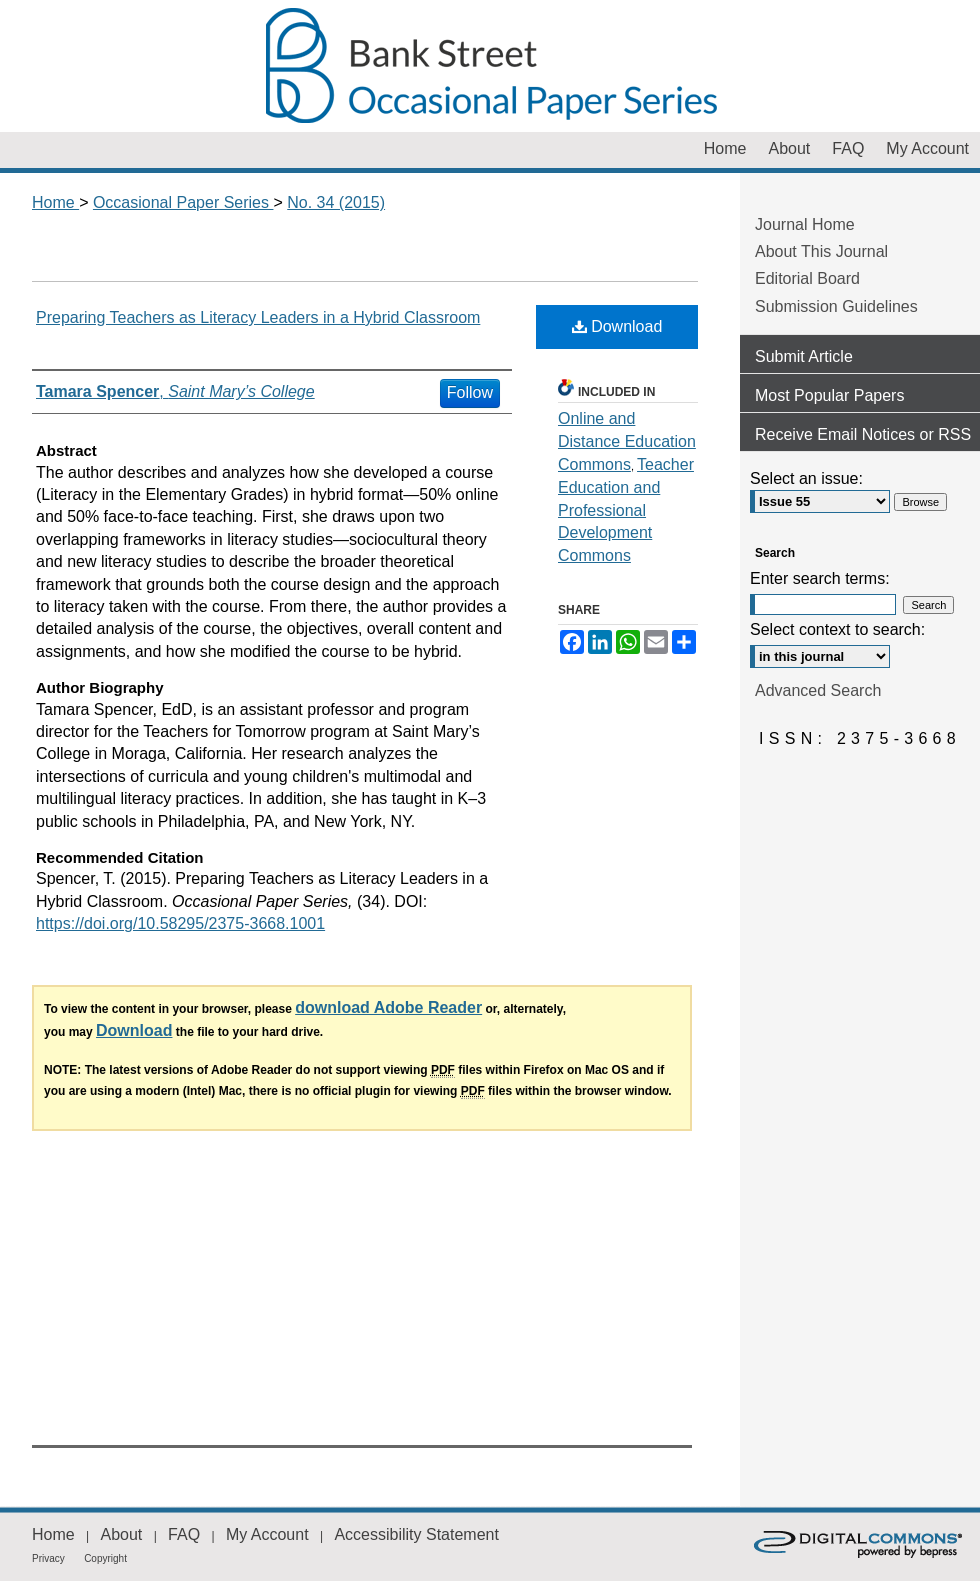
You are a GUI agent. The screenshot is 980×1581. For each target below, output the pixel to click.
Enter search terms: (820, 578)
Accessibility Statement (416, 1534)
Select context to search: (837, 629)
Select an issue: (806, 478)
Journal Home (805, 224)
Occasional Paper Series (490, 66)
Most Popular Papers (829, 395)
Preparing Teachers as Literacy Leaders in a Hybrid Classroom (258, 317)
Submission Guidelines (836, 306)
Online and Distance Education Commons (627, 441)
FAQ (184, 1534)
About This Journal (821, 251)
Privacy (48, 1558)
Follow (470, 392)
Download (617, 326)
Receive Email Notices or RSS (863, 434)
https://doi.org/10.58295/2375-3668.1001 (180, 923)
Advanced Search (818, 690)
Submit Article (804, 356)
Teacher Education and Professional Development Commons (626, 510)
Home (55, 202)
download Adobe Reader (388, 1007)
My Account (267, 1534)
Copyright (105, 1558)
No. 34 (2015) (336, 202)
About (121, 1534)
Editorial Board (807, 278)
